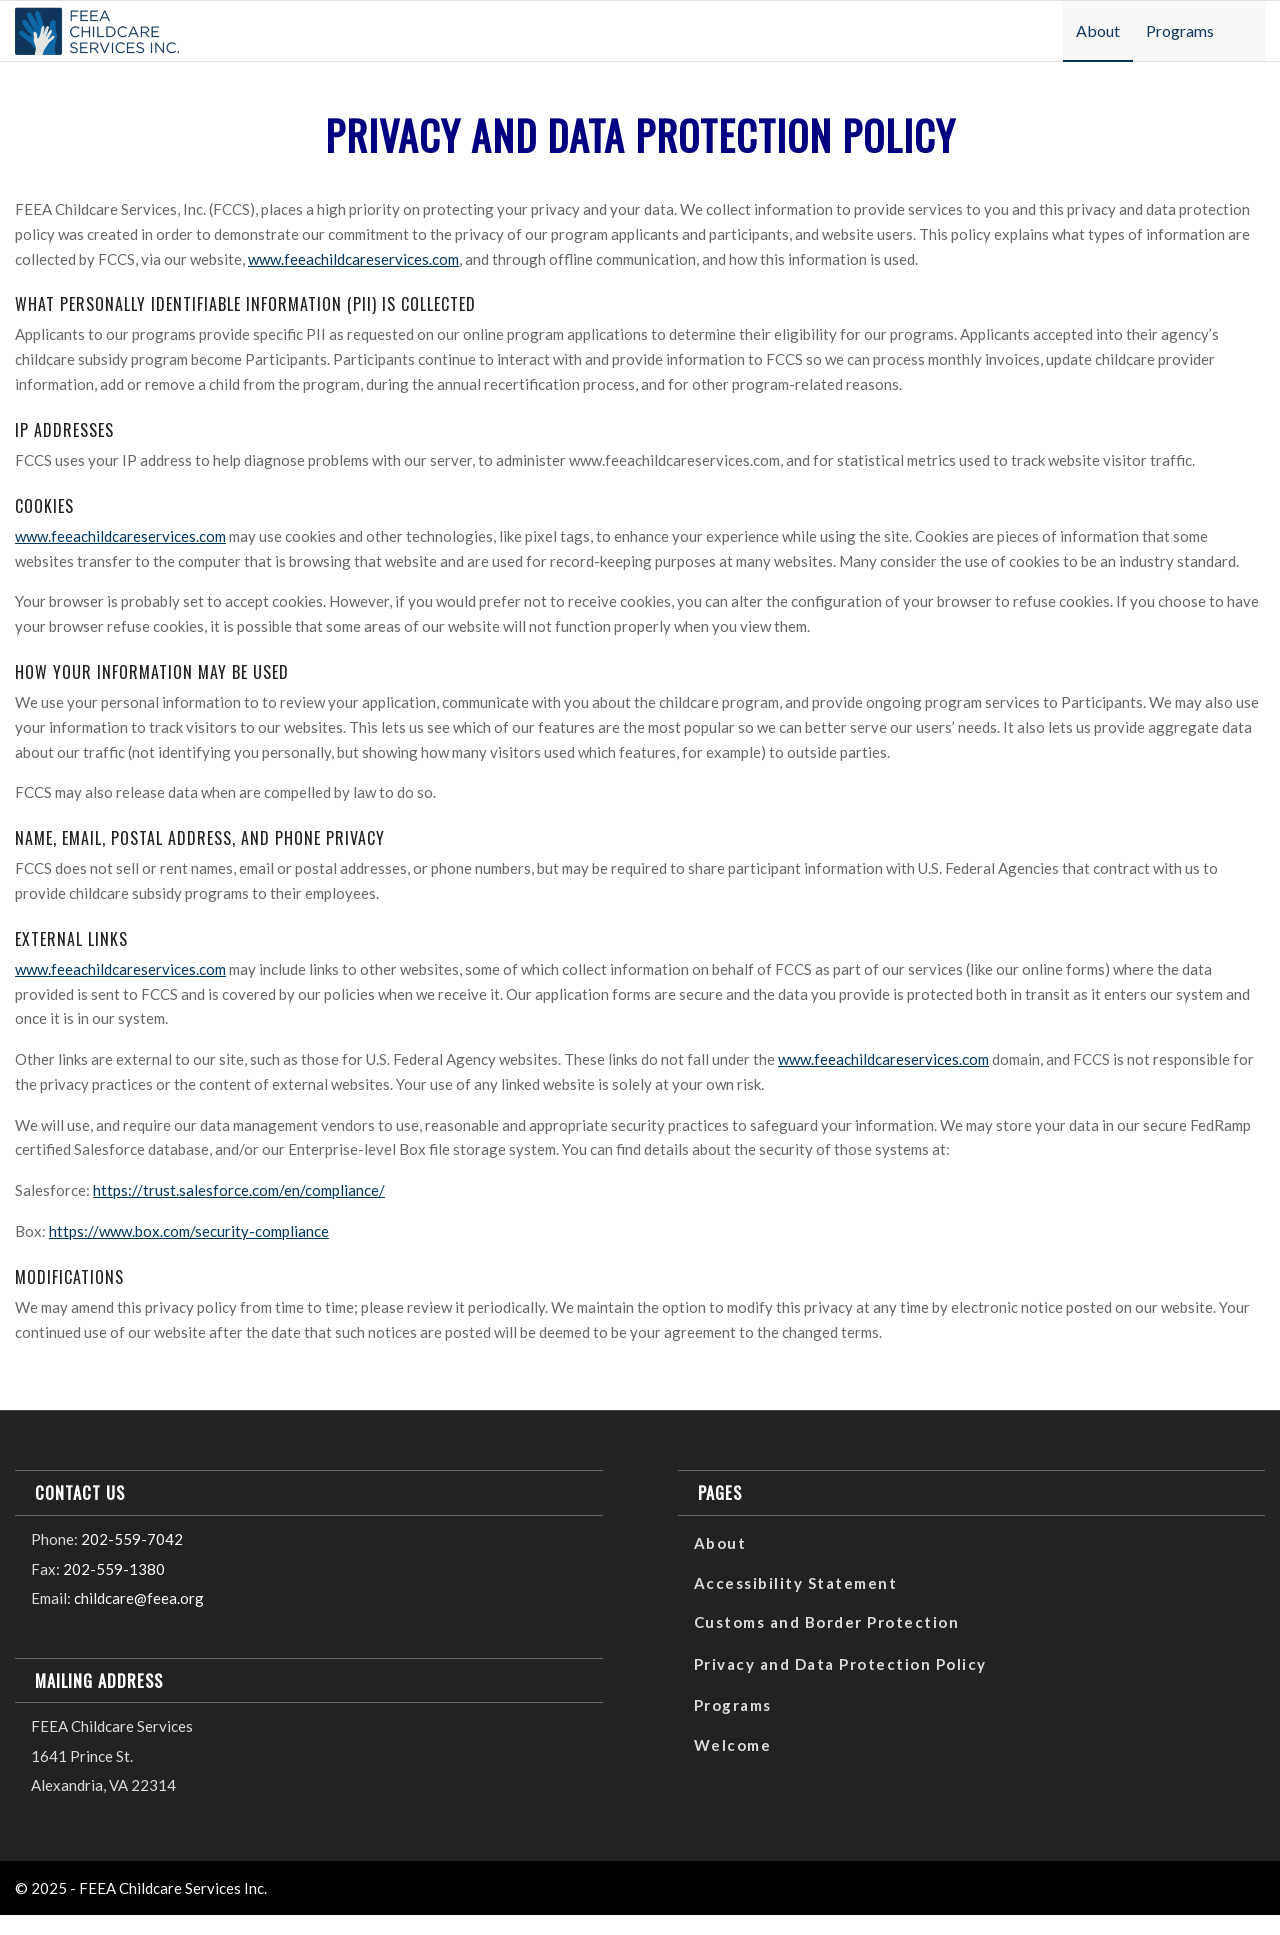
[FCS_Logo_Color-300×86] (97, 28)
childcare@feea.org (139, 1598)
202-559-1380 (114, 1569)
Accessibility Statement (796, 1583)
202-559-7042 (132, 1539)
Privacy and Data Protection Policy (840, 1664)
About (720, 1543)
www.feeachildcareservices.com (353, 259)
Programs (733, 1705)
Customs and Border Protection (827, 1622)
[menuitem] (1098, 31)
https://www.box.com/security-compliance (189, 1231)
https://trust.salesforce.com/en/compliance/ (239, 1190)
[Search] (1246, 31)
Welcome (733, 1745)
